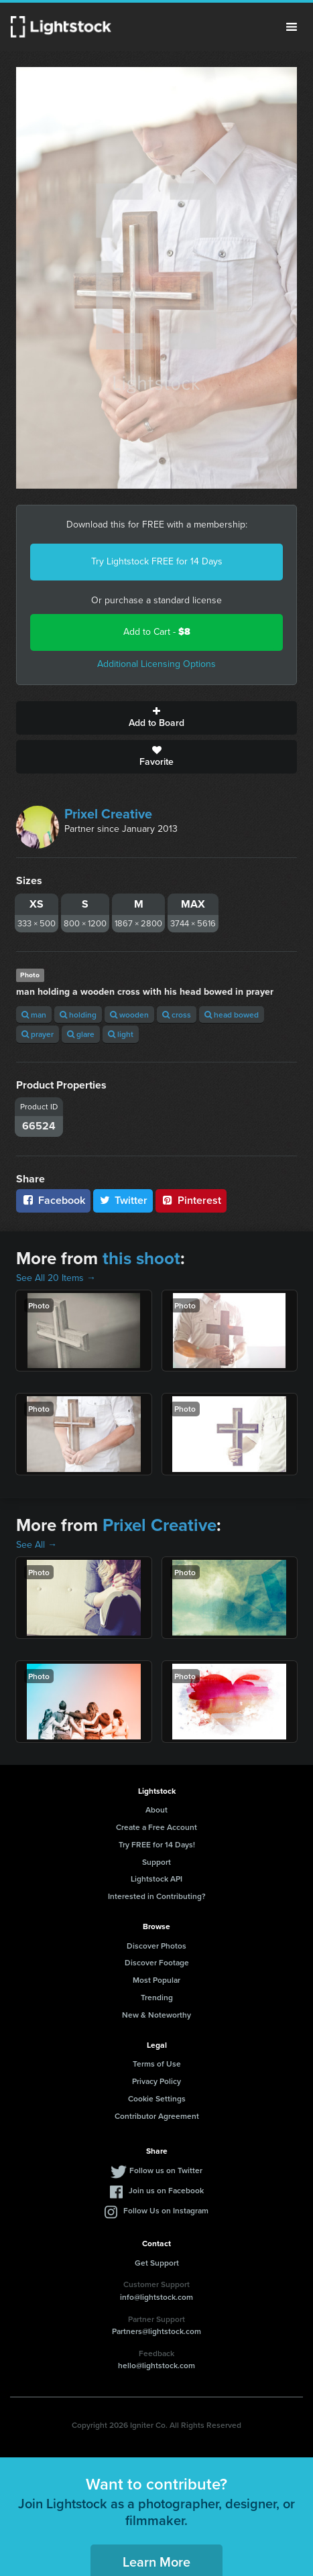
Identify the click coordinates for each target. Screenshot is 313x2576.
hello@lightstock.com (156, 2365)
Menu (291, 27)
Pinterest (191, 1200)
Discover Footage (157, 1962)
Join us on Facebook (166, 2190)
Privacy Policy (156, 2081)
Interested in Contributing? (157, 1896)
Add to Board (156, 718)
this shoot (141, 1258)
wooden (129, 1014)
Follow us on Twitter (165, 2170)
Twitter (123, 1200)
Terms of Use (157, 2063)
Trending (157, 1997)
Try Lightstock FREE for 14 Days (157, 561)
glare (81, 1034)
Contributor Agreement (157, 2116)
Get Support (157, 2262)
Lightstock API (156, 1878)
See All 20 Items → (56, 1278)
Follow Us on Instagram (165, 2210)
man (33, 1014)
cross (176, 1014)
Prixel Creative (108, 814)
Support (156, 1861)
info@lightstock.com (156, 2297)
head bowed (231, 1014)
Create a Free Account (156, 1827)
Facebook (53, 1200)
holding (78, 1014)
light (120, 1034)
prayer (37, 1034)
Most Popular (156, 1979)
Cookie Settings (157, 2098)
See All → (36, 1545)
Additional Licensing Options (156, 664)
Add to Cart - (156, 632)
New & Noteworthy (156, 2014)
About (156, 1809)
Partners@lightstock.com (156, 2331)
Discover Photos (156, 1945)
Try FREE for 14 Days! (157, 1844)
